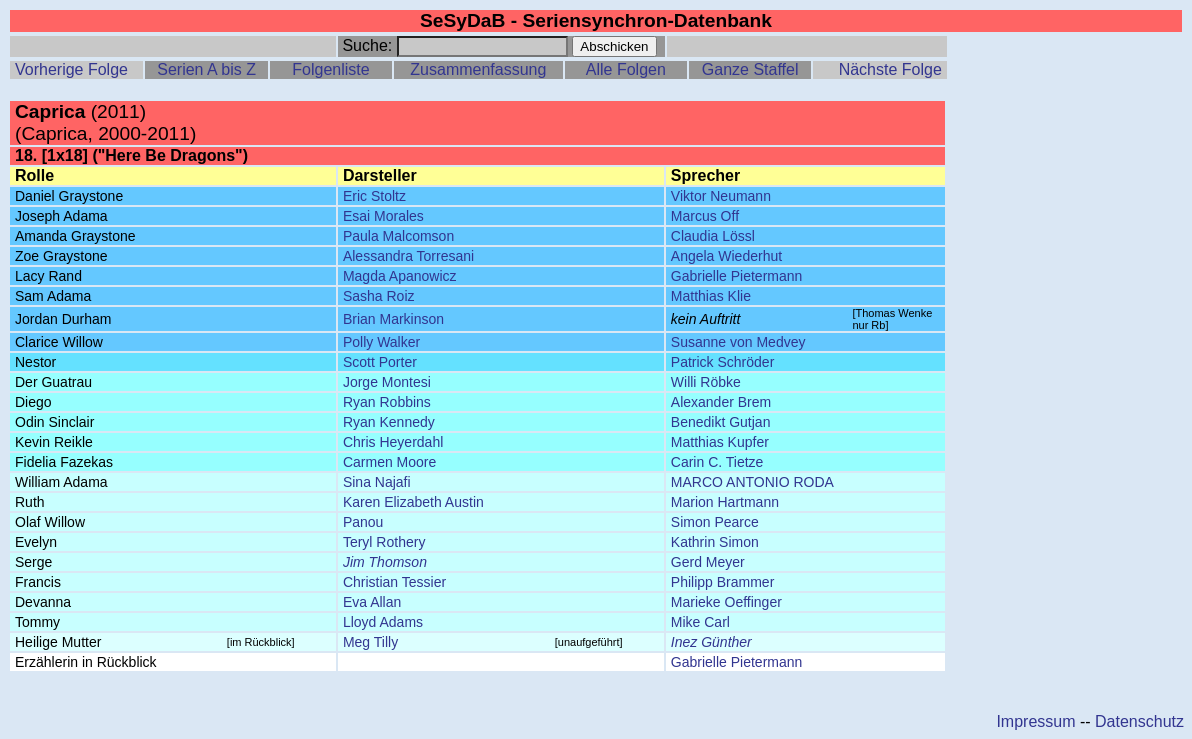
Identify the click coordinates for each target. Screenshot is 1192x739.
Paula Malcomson (398, 236)
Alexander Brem (721, 402)
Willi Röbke (706, 382)
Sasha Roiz (379, 296)
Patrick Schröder (722, 362)
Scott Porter (380, 362)
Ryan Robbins (387, 402)
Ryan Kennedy (389, 422)
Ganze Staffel (750, 69)
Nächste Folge (890, 69)
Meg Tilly (370, 642)
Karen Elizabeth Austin (413, 502)
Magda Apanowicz (400, 276)
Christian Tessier (394, 582)
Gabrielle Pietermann (737, 276)
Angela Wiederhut (726, 256)
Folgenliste (330, 69)
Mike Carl (700, 622)
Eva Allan (372, 602)
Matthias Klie (711, 296)
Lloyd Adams (383, 622)
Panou (363, 522)
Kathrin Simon (715, 542)
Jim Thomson (385, 562)
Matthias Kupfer (720, 442)
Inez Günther (711, 642)
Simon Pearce (715, 522)
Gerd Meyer (708, 562)
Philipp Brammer (722, 582)
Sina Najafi (377, 482)
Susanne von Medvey (738, 342)
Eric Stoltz (374, 196)
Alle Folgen (626, 69)
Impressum (1035, 721)
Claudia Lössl (713, 236)
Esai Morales (383, 216)
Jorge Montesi (387, 382)
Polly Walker (381, 342)
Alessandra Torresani (408, 256)
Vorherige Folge (71, 69)
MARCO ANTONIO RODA (752, 482)
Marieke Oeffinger (726, 602)
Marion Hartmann (725, 502)
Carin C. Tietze (717, 462)
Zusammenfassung (478, 69)
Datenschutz (1139, 721)
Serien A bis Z (206, 69)
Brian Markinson (393, 319)
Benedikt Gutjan (721, 422)
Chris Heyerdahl (393, 442)
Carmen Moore (389, 462)
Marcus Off (705, 216)
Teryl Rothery (384, 542)
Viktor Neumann (721, 196)
